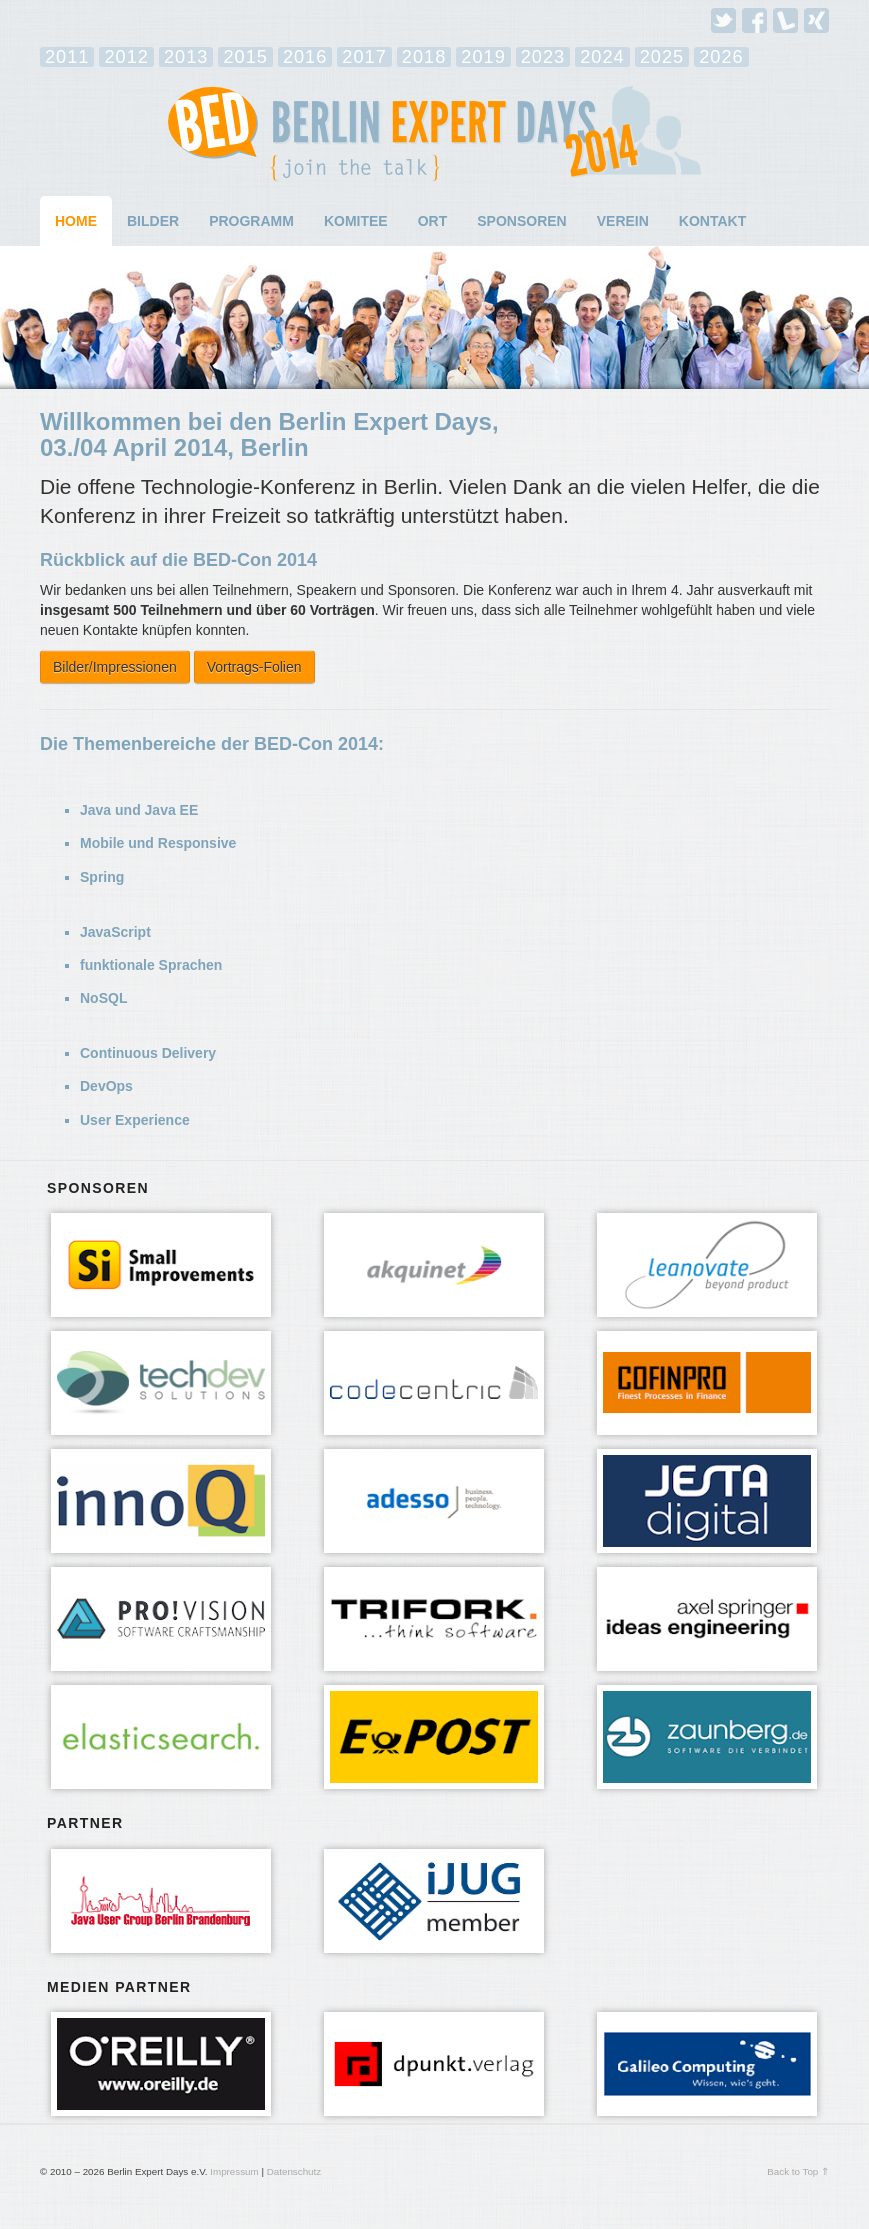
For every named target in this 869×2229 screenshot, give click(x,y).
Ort (433, 221)
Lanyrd (785, 20)
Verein (623, 221)
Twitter (723, 20)
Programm (251, 221)
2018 (424, 57)
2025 (662, 57)
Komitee (356, 221)
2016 (305, 57)
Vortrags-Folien (254, 667)
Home (76, 221)
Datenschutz (294, 2171)
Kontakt (712, 221)
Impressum (234, 2171)
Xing (816, 20)
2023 (543, 57)
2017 (364, 57)
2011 (67, 57)
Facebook (754, 20)
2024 (602, 57)
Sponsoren (521, 221)
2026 (721, 57)
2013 (186, 57)
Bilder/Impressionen (115, 667)
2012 (126, 57)
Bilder (153, 221)
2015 (245, 57)
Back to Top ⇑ (798, 2171)
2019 (483, 57)
